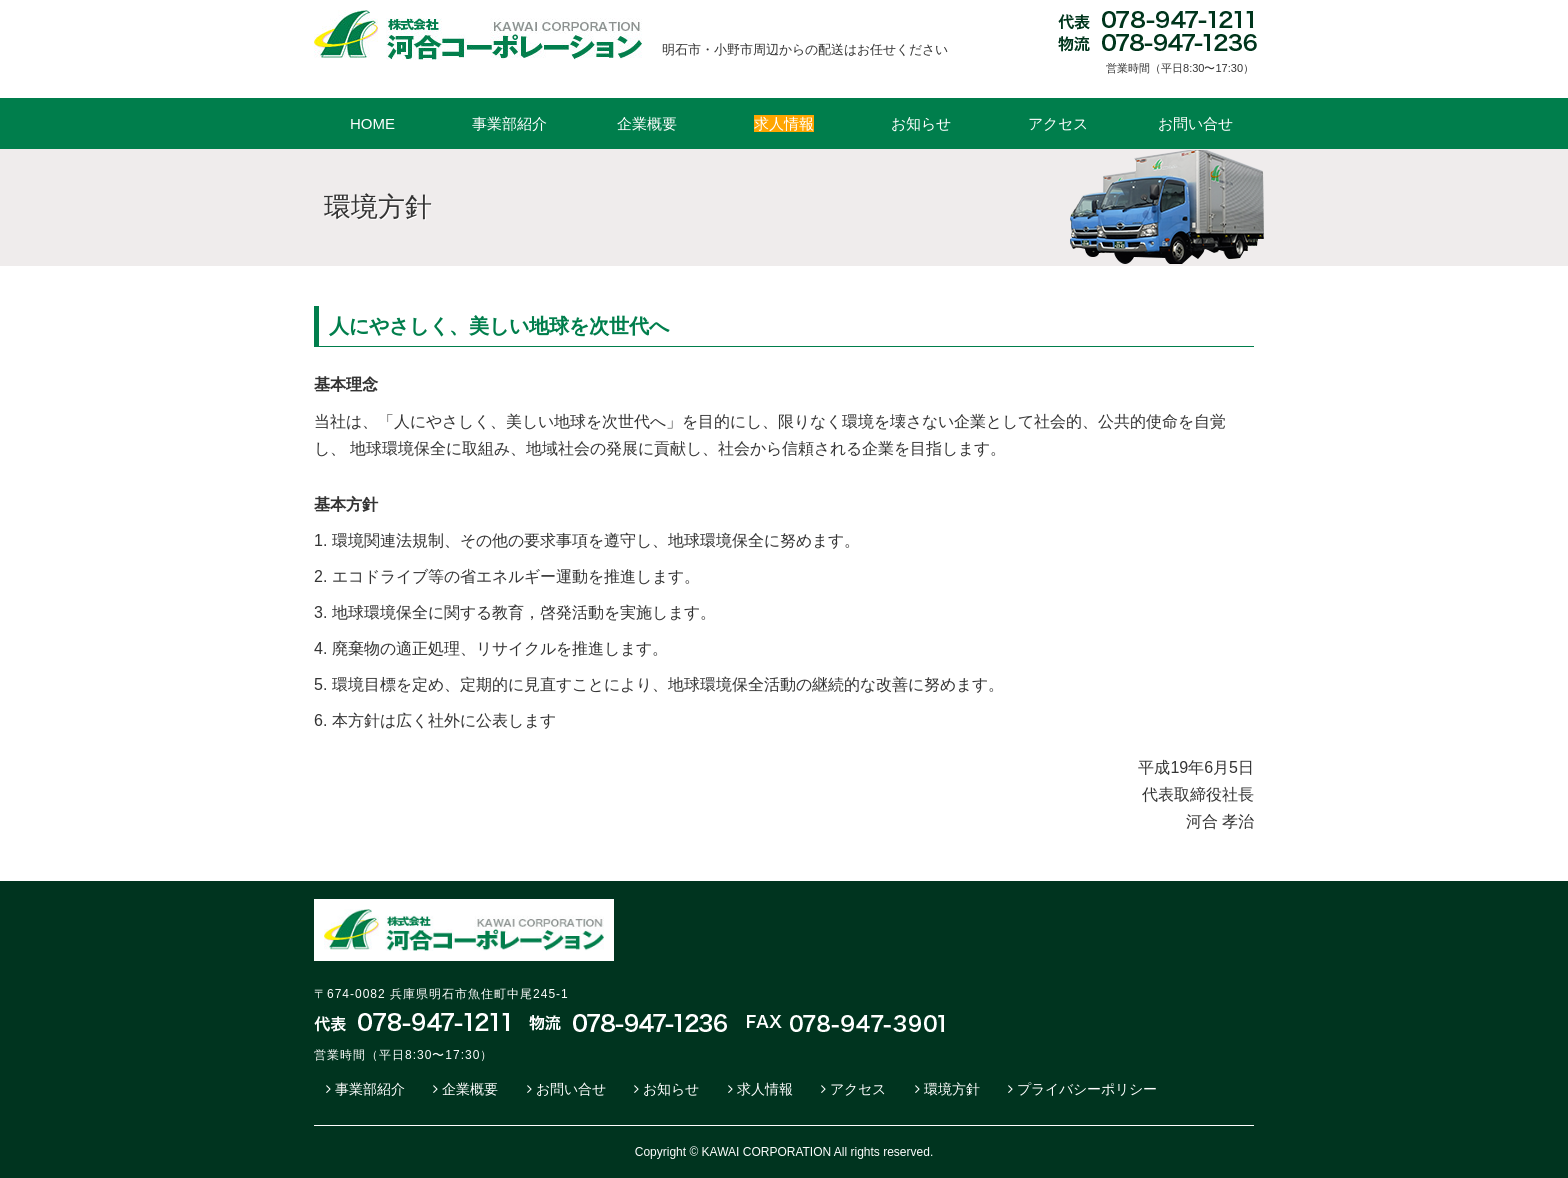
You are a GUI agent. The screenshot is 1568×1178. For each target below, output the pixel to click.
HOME (372, 123)
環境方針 (952, 1089)
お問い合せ (1195, 123)
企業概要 (647, 123)
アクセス (1058, 123)
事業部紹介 (509, 123)
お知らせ (921, 123)
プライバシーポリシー (1087, 1089)
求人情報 (765, 1089)
